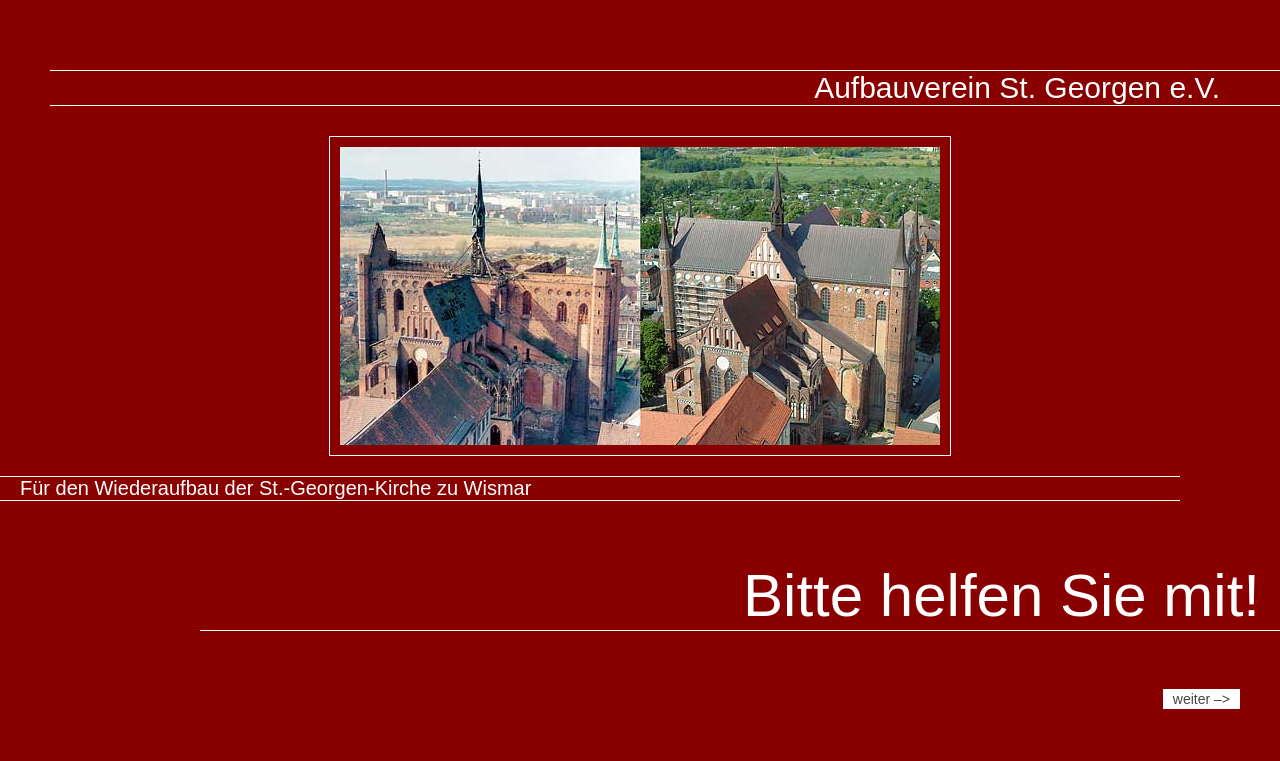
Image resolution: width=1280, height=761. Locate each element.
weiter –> (1201, 699)
